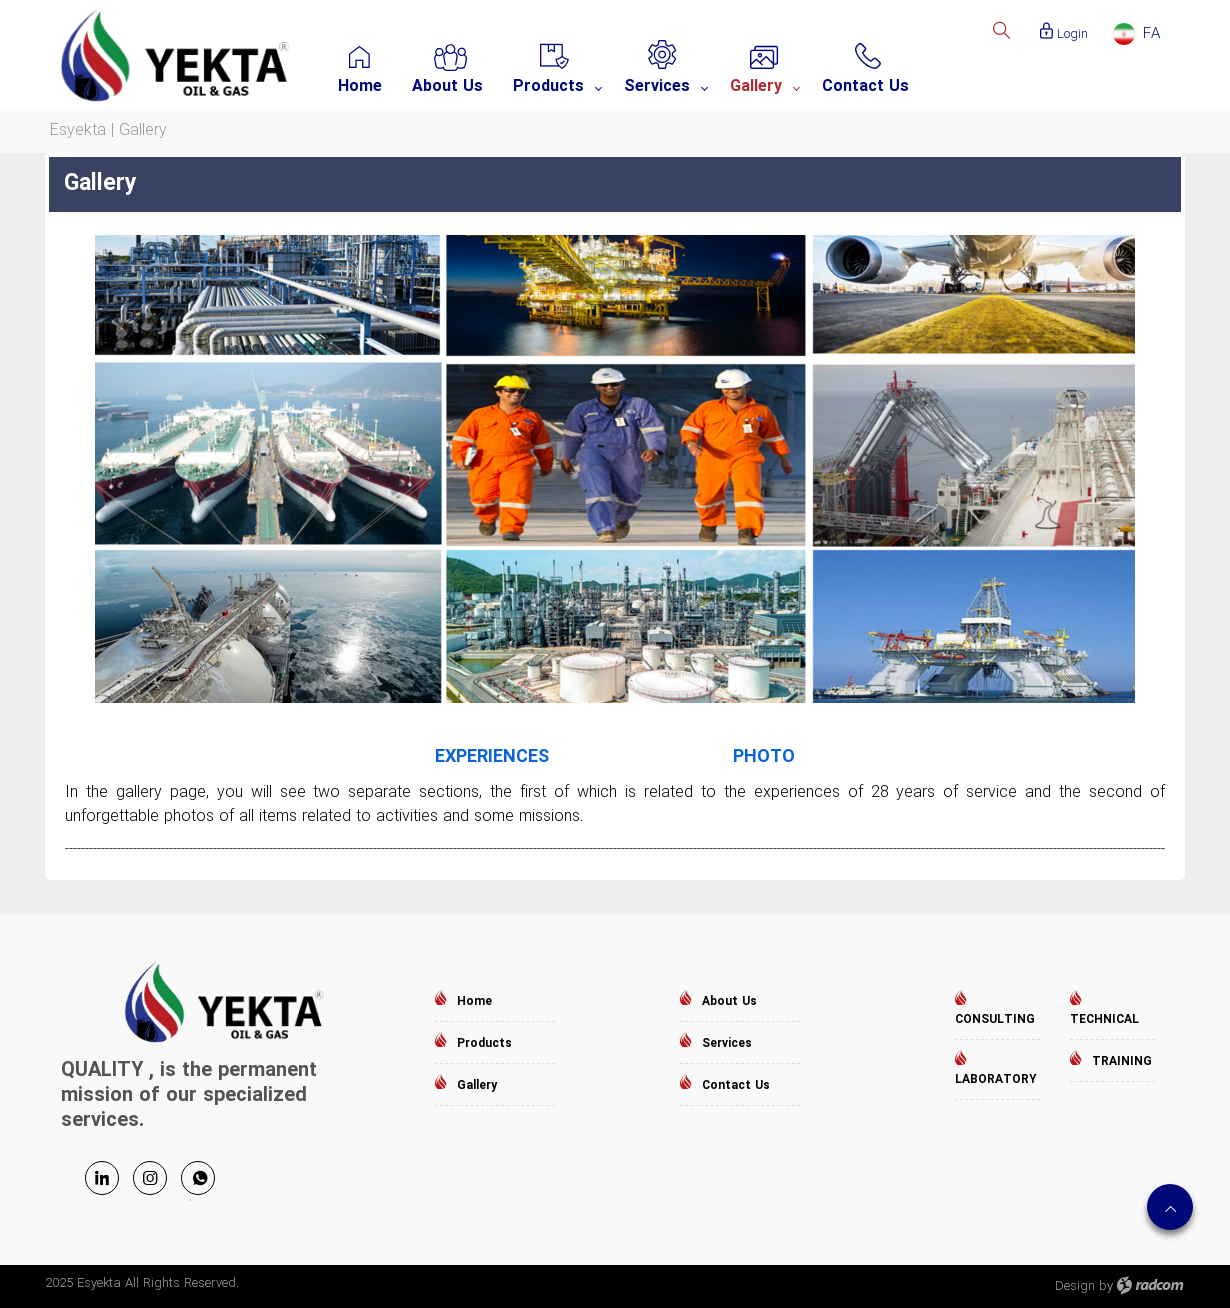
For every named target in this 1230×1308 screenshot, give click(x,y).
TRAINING (1122, 1061)
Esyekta (78, 130)
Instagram (150, 1177)
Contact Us (736, 1085)
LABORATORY (995, 1079)
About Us (729, 1001)
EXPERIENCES (492, 757)
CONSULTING (995, 1019)
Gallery (477, 1085)
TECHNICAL (1104, 1019)
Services (727, 1043)
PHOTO (764, 757)
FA (1151, 34)
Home (474, 1001)
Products (484, 1043)
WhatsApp (198, 1177)
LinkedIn (102, 1177)
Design (1075, 1286)
